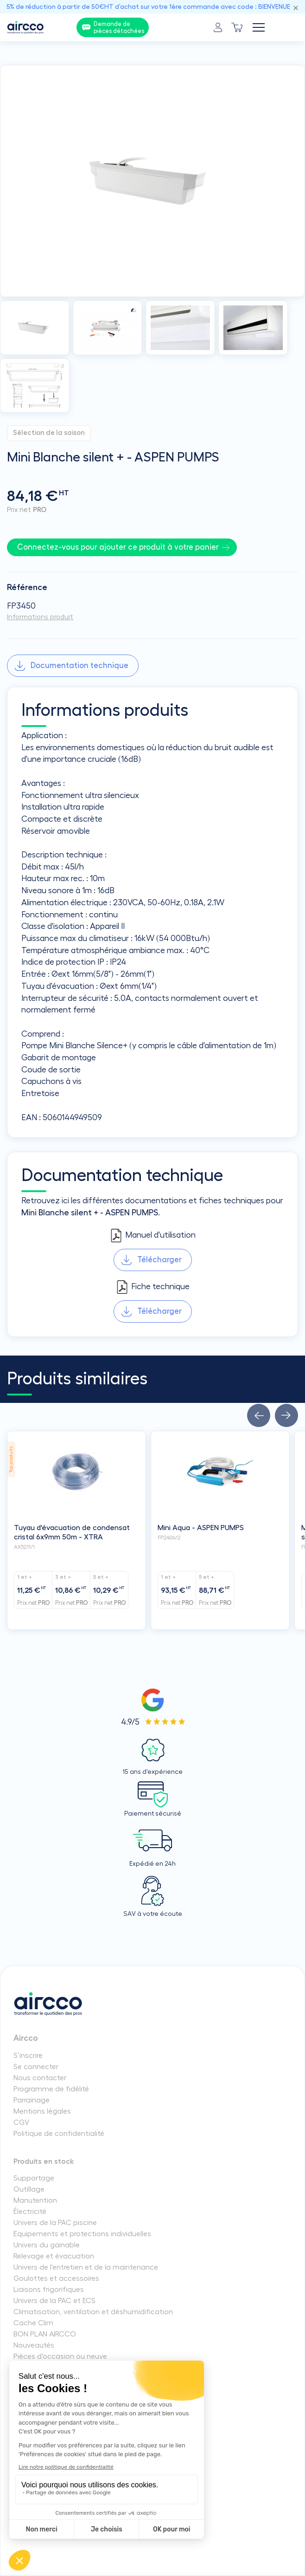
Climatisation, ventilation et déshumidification (93, 2312)
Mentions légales (42, 2111)
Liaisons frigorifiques (48, 2289)
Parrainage (31, 2100)
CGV (21, 2122)
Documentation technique (79, 665)
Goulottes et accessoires (56, 2278)
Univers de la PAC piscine (55, 2222)
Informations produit (40, 617)
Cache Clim (33, 2323)
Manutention (35, 2200)
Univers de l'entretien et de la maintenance (85, 2267)
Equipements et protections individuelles (82, 2234)
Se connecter (35, 2066)
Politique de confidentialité (58, 2133)
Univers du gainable (46, 2245)
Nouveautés (33, 2345)
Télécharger (159, 1260)
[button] (258, 1415)
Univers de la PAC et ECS (54, 2300)
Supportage (33, 2178)
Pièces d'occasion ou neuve (60, 2356)
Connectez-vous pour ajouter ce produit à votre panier (118, 547)
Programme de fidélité (51, 2089)
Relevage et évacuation (53, 2256)
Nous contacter (39, 2078)
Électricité (29, 2211)
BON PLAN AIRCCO (44, 2334)
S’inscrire (28, 2055)
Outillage (28, 2189)
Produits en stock (43, 2161)
